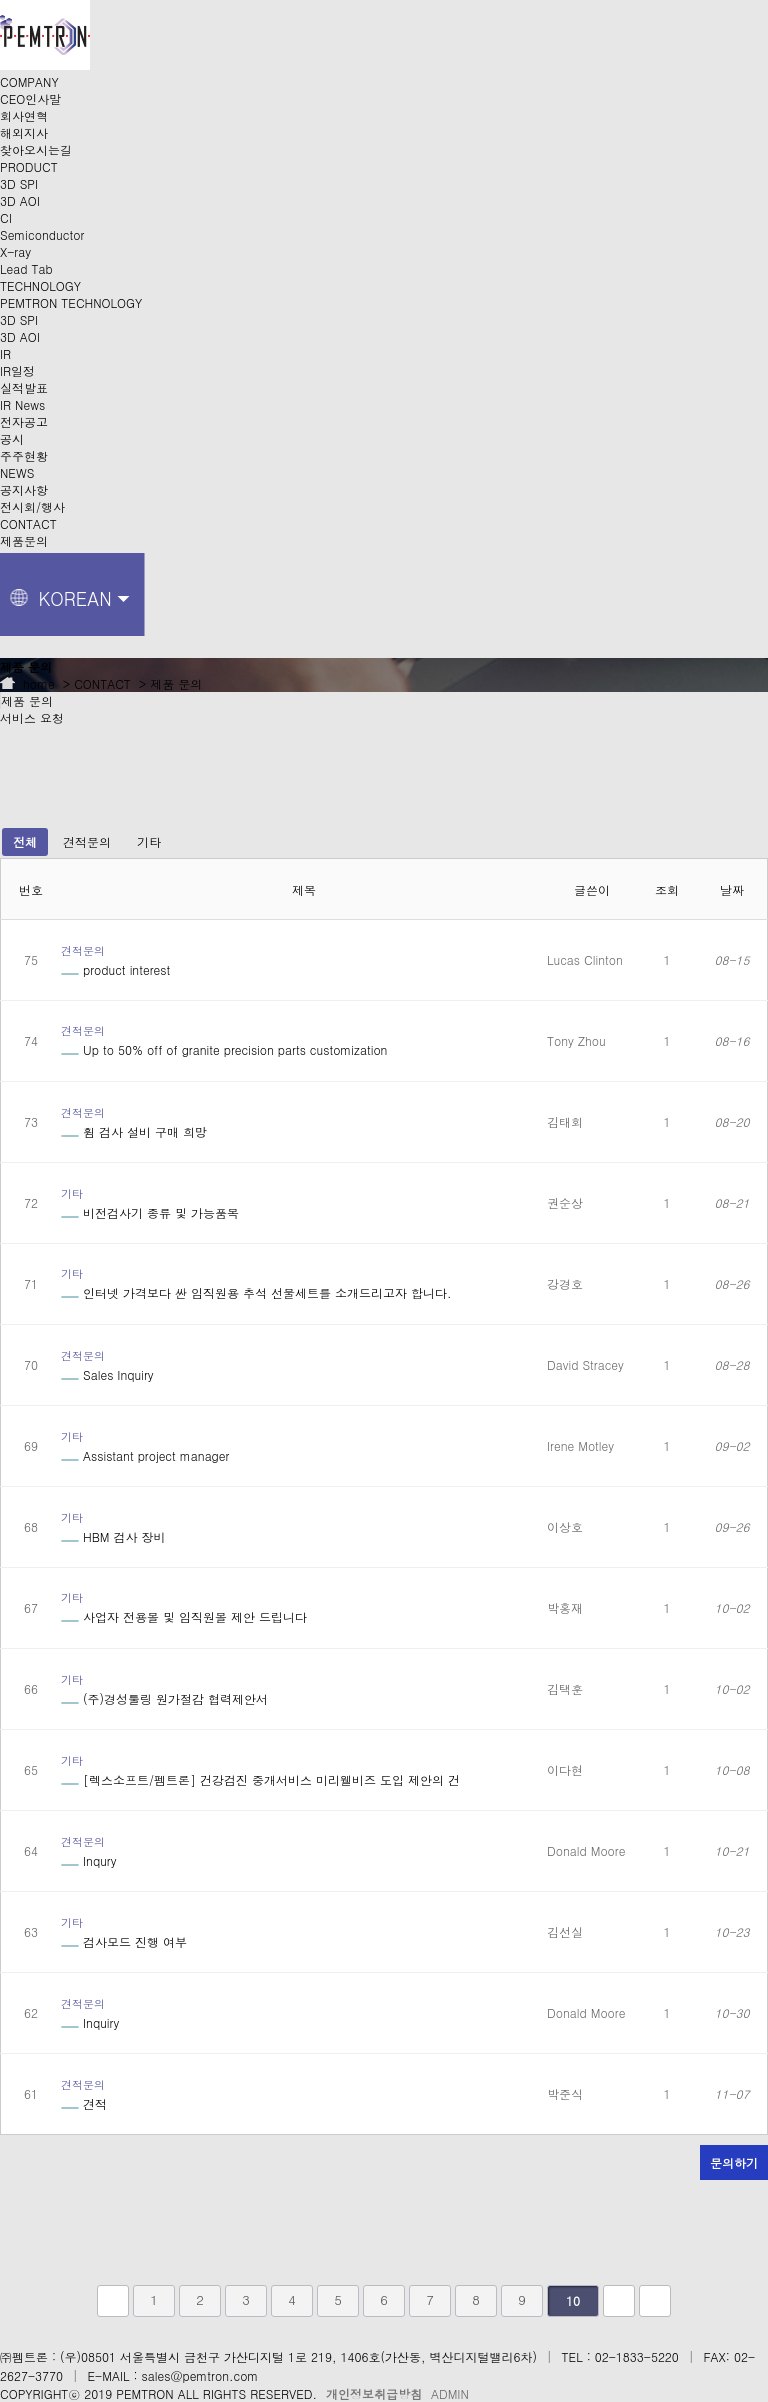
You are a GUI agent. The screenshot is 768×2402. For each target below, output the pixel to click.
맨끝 (655, 2301)
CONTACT (28, 523)
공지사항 (24, 489)
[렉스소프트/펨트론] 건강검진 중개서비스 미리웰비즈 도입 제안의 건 (260, 1779)
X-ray (15, 251)
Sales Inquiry (107, 1374)
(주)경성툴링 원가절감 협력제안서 (164, 1698)
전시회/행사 (32, 506)
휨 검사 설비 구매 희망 (134, 1131)
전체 (25, 841)
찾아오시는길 (36, 149)
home (27, 683)
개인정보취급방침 (374, 2393)
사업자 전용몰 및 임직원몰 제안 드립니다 (184, 1616)
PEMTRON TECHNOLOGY (71, 302)
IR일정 (17, 370)
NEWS (17, 472)
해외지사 (24, 132)
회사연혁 (24, 115)
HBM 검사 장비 (113, 1536)
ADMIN (450, 2393)
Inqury (88, 1860)
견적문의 (87, 841)
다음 (619, 2301)
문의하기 (734, 2162)
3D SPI (19, 183)
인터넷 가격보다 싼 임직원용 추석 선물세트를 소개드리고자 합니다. (256, 1292)
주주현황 (24, 455)
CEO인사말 (30, 98)
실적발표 (24, 387)
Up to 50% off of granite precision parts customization (224, 1049)
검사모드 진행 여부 (124, 1941)
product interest (115, 969)
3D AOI (20, 200)
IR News (22, 404)
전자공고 (24, 421)
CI (6, 217)
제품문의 (24, 540)
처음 (113, 2301)
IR (5, 353)
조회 (667, 889)
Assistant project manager (145, 1455)
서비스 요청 (32, 717)
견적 (84, 2103)
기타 (149, 841)
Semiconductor (42, 234)
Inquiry (90, 2022)
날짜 (732, 889)
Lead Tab (26, 268)
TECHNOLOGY (40, 285)
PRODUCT (29, 166)
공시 (12, 438)
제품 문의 (27, 700)
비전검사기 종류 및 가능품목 (150, 1212)
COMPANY (29, 81)
